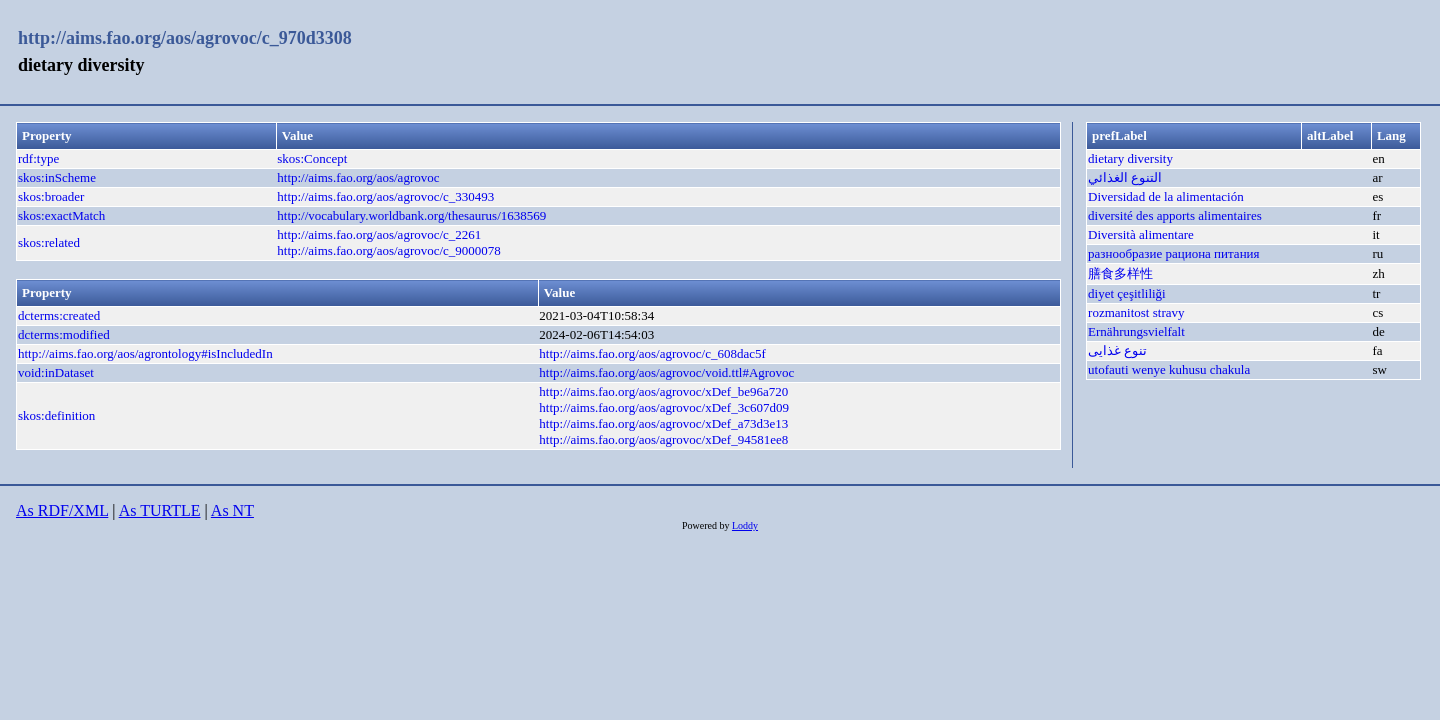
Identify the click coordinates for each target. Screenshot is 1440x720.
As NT (232, 510)
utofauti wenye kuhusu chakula (1169, 369)
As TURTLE (160, 510)
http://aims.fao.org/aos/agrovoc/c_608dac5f (652, 353)
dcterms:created (59, 315)
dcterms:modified (64, 334)
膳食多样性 (1120, 273)
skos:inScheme (57, 177)
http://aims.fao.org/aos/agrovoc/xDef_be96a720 (663, 391)
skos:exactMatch (61, 215)
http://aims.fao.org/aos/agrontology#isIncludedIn (145, 353)
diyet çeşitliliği (1127, 293)
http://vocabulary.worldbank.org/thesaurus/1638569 (411, 215)
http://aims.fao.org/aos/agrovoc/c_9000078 (389, 250)
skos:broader (51, 196)
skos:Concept (312, 158)
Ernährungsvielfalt (1136, 331)
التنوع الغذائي (1125, 177)
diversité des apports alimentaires (1175, 215)
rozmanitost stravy (1136, 312)
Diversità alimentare (1141, 234)
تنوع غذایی (1117, 350)
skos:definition (56, 415)
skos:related (49, 242)
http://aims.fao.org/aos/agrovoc (358, 177)
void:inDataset (56, 372)
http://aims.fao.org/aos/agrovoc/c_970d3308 (185, 38)
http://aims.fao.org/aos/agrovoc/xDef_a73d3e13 (663, 423)
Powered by (707, 525)
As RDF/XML (62, 510)
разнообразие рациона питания (1173, 253)
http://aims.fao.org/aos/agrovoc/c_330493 (385, 196)
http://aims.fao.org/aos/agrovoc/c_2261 (379, 234)
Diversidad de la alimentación (1166, 196)
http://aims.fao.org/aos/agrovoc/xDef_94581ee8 (663, 439)
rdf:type (38, 158)
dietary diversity (1130, 158)
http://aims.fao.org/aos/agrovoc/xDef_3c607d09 (664, 407)
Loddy (745, 525)
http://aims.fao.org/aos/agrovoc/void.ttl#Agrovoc (666, 372)
